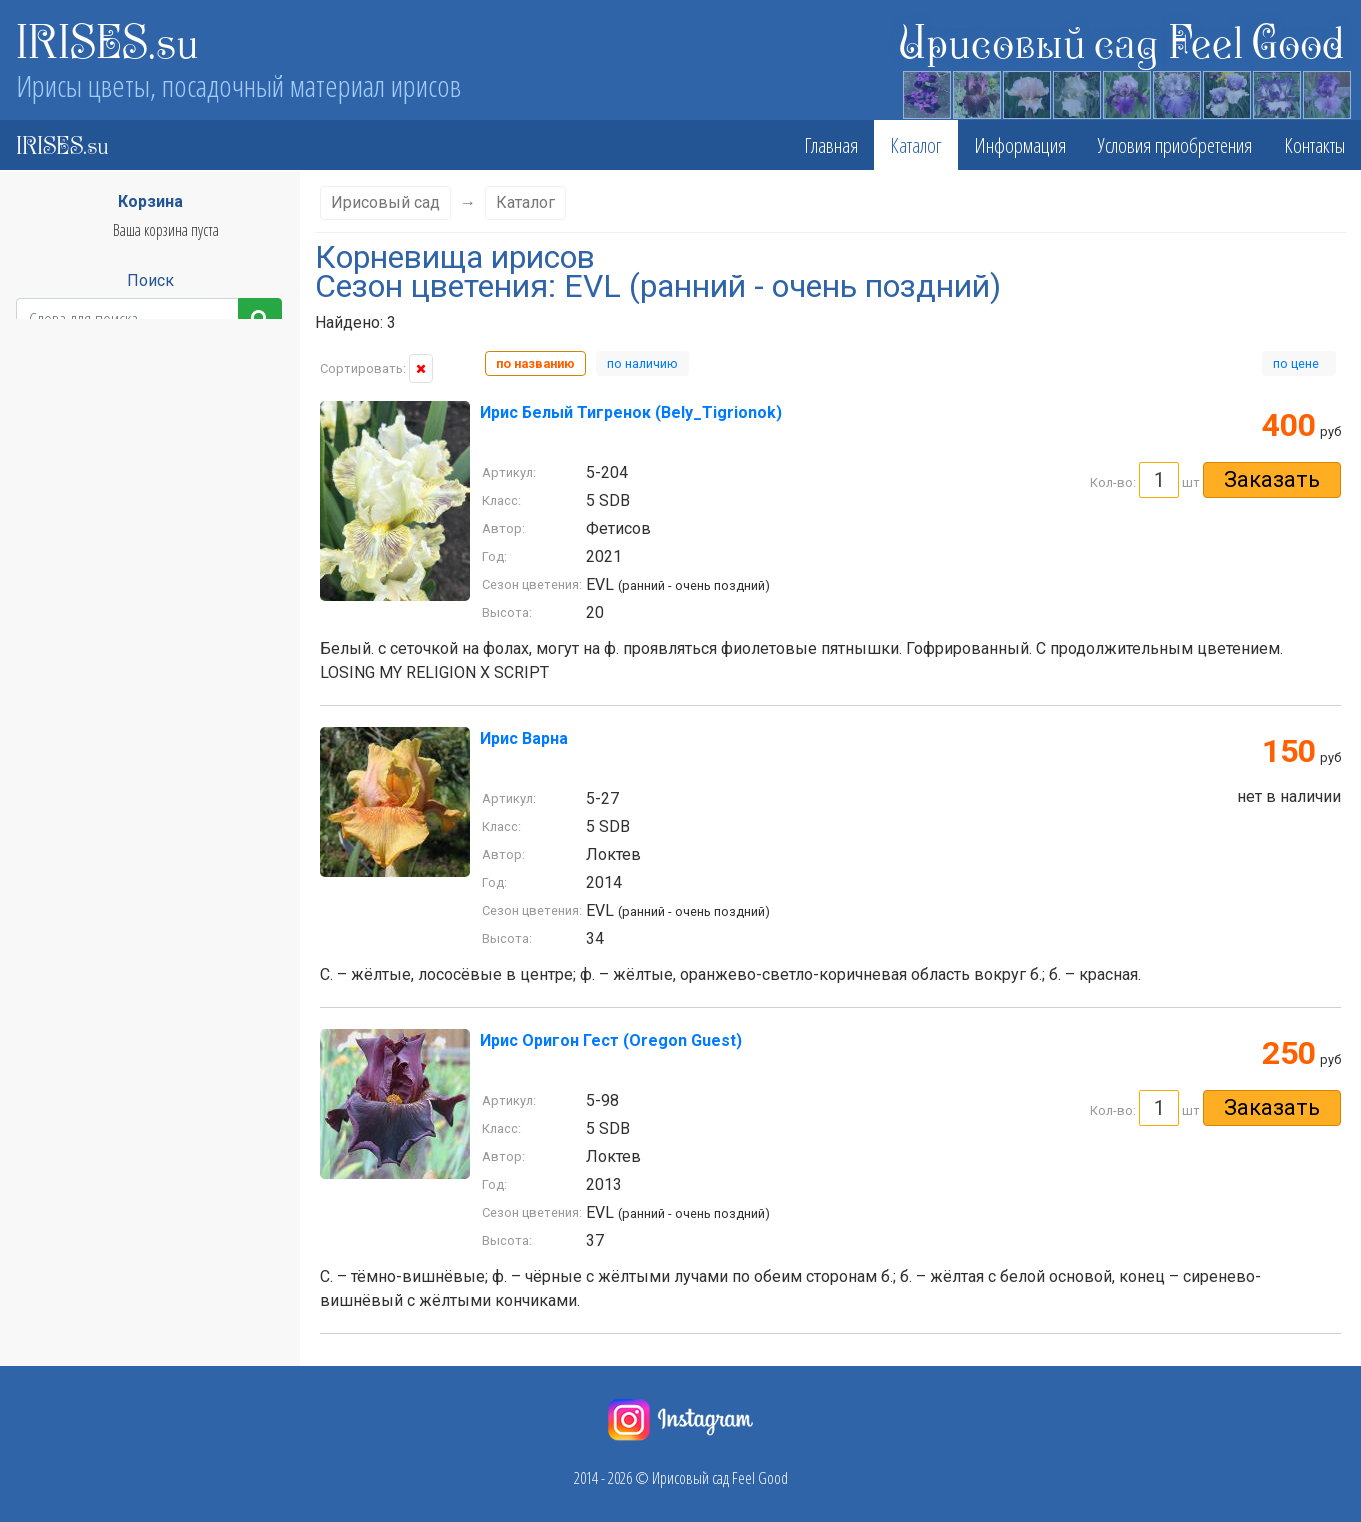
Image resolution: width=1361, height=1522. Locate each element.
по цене (1299, 363)
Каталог (916, 145)
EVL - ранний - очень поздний (103, 611)
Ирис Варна (524, 738)
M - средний (56, 695)
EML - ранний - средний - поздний (115, 583)
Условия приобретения (1175, 145)
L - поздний (53, 639)
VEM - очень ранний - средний (106, 863)
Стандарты (141, 1002)
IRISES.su (107, 40)
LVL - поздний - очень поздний (105, 667)
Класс (141, 390)
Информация (1020, 145)
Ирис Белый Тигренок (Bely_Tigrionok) (631, 412)
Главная (831, 145)
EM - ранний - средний (85, 555)
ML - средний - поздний (87, 723)
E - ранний (51, 499)
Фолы (141, 1042)
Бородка (142, 1082)
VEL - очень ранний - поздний (103, 835)
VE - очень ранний (73, 779)
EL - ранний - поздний (82, 527)
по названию (535, 363)
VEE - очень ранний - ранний (101, 807)
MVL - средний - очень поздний (108, 751)
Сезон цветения (142, 470)
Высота (141, 430)
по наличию (642, 363)
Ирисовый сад (385, 202)
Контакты (1314, 145)
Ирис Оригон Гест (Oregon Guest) (611, 1040)
